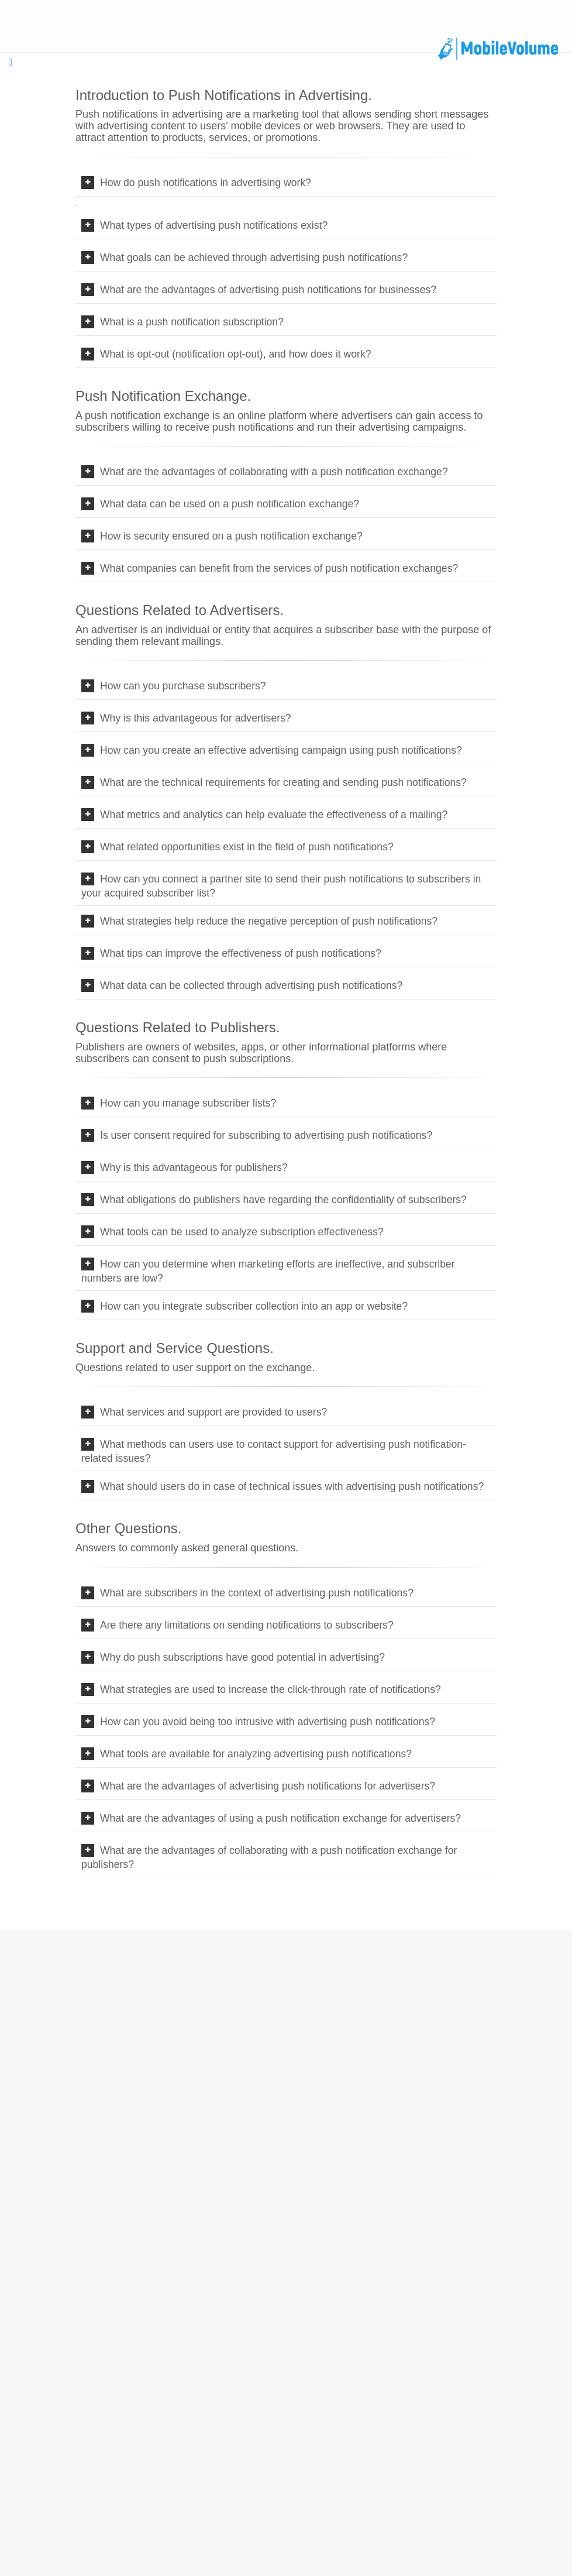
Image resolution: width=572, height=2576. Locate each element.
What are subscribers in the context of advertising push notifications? (254, 1593)
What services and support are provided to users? (210, 1412)
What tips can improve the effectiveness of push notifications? (237, 953)
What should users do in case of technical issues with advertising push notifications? (289, 1486)
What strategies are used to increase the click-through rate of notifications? (267, 1689)
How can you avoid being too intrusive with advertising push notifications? (264, 1721)
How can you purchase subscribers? (180, 686)
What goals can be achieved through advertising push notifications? (251, 257)
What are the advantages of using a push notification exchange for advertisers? (277, 1818)
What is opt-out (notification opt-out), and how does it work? (232, 354)
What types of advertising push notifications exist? (211, 225)
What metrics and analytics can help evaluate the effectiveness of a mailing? (270, 814)
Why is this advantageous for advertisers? (192, 718)
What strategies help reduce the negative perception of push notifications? (265, 921)
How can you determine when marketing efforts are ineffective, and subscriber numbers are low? (268, 1271)
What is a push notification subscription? (189, 322)
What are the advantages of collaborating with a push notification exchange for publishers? (269, 1857)
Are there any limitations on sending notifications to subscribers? (244, 1625)
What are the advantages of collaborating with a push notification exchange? (271, 472)
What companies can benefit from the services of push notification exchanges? (276, 568)
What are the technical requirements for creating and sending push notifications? (280, 782)
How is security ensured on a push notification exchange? (228, 536)
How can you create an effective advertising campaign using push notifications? (278, 750)
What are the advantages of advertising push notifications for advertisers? (264, 1786)
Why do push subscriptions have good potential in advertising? (239, 1657)
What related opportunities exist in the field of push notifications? (244, 847)
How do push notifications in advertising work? (202, 182)
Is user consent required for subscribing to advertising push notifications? (263, 1135)
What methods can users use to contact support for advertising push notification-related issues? (273, 1451)
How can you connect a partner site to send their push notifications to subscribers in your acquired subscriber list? (281, 886)
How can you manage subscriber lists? (185, 1103)
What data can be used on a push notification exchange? (226, 504)
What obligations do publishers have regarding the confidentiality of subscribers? (280, 1199)
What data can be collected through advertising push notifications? (248, 985)
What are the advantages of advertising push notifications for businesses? (265, 290)
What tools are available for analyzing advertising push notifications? (253, 1754)
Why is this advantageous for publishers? (191, 1167)
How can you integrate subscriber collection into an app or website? (251, 1306)
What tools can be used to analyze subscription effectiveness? (239, 1232)
